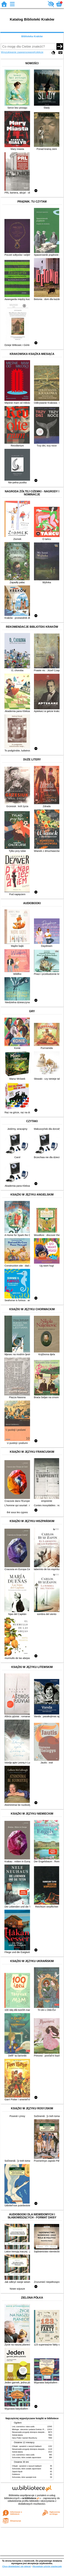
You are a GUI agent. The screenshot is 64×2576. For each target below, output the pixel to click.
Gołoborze (16, 2474)
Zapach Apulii (17, 2472)
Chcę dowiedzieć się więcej (16, 2566)
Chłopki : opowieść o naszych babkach (27, 2446)
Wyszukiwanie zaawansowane (17, 52)
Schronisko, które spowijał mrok (24, 2477)
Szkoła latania (17, 2435)
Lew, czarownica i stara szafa (23, 2427)
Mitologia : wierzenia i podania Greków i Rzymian (31, 2429)
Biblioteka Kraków (32, 36)
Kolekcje (38, 52)
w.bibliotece (30, 2498)
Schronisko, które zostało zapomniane (26, 2457)
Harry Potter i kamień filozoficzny (24, 2438)
